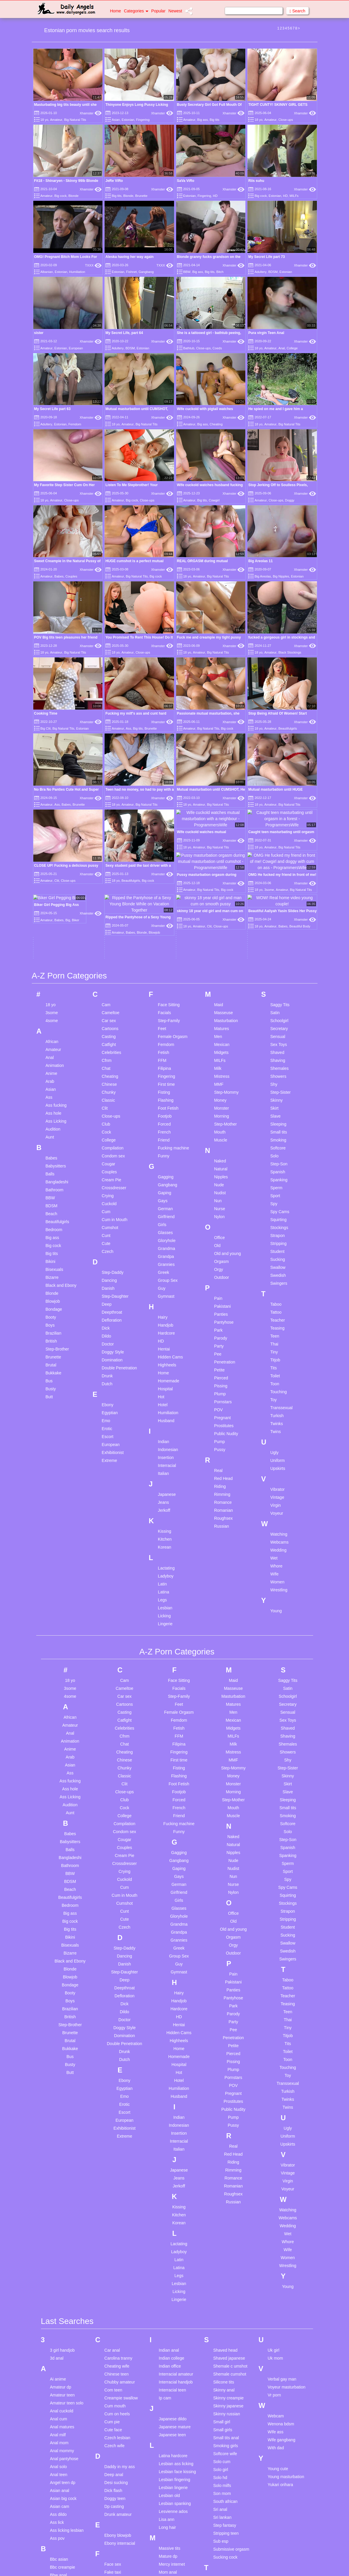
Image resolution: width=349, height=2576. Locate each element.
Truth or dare (225, 2562)
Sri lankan (222, 2398)
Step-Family (169, 901)
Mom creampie (172, 2476)
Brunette (141, 196)
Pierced (221, 1258)
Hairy (163, 1197)
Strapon (277, 1115)
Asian (116, 119)
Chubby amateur (119, 2262)
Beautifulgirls (287, 728)
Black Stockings (289, 652)
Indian (163, 1322)
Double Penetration (119, 1248)
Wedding (278, 1430)
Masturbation (226, 901)
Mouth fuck (169, 2500)
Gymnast (166, 1176)
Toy (273, 1280)
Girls (162, 1105)
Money (220, 980)
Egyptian (110, 1293)
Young (276, 1491)
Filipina (164, 948)
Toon (274, 1264)
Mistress (221, 956)
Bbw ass (58, 2463)
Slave (275, 996)
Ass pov (57, 2419)
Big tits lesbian (63, 2511)
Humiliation (77, 272)
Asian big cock (63, 2379)
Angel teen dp (62, 2363)
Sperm (276, 1068)
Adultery (260, 272)
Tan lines (221, 2458)
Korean (164, 1427)
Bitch (219, 272)
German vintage (119, 2561)
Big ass (202, 119)
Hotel (163, 1285)
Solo (274, 1036)
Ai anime (58, 2259)
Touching (278, 1272)
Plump (220, 1274)
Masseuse (223, 893)
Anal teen (58, 2355)
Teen (274, 1216)
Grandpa (166, 1136)
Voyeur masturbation (286, 2267)
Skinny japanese (228, 2286)
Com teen (113, 2270)
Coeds (217, 348)
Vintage (277, 1377)
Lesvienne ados (173, 2392)
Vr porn (274, 2275)
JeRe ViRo (114, 181)
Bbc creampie (62, 2447)
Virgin (275, 1385)
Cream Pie (111, 1060)
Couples (71, 576)
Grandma (166, 1128)
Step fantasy (224, 2406)
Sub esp (220, 2421)
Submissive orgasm (231, 2429)
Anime (51, 953)
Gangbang (146, 272)
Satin (275, 893)
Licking (164, 1496)
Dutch (107, 1264)
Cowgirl (214, 500)
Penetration (224, 1242)
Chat (106, 948)
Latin (162, 1464)
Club (106, 1004)
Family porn (115, 2460)
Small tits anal (226, 2318)
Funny (163, 1036)
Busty (51, 1269)
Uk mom (275, 2238)
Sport (275, 1076)
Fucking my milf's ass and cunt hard (135, 713)
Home (115, 11)
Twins (275, 1312)
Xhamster (91, 113)
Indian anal (169, 2230)
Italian (163, 1353)
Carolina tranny (118, 2238)
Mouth (220, 1012)
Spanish (277, 1052)
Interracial (167, 1345)
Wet (274, 1438)
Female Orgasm (172, 916)
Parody (220, 1218)
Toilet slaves (224, 2554)
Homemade (168, 1261)
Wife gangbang (281, 2320)
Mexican (221, 924)
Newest (175, 11)
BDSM (273, 272)
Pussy (219, 1330)
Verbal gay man (282, 2259)
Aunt (50, 1017)
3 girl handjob (62, 2230)
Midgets (221, 932)
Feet (162, 909)
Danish (108, 1168)
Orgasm (221, 1141)
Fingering (143, 119)
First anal (112, 2484)
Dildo (106, 1216)
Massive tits (169, 2429)
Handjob (165, 1205)
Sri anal (220, 2390)
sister (39, 333)
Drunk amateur (118, 2395)
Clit (104, 988)
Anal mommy (62, 2331)
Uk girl (273, 2230)
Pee (217, 1234)
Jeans (163, 1382)
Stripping (278, 1123)
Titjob (275, 1240)
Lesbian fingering (174, 2360)
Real (218, 1350)
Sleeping (278, 1004)
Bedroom (54, 1110)
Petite (219, 1250)
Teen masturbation (230, 2514)
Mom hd (166, 2484)
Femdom (74, 424)
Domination (112, 1240)
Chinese (109, 964)
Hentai (164, 1229)
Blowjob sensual (65, 2543)
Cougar (108, 1044)
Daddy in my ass (119, 2347)
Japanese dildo (172, 2299)
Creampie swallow (121, 2278)
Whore (276, 1446)
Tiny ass (221, 2546)
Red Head (223, 1358)
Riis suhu (256, 181)
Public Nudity (226, 1314)
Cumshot (110, 1108)
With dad (276, 2328)
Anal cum (58, 2299)
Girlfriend (166, 1097)
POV (218, 1290)
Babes (59, 576)
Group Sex (168, 1160)
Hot (161, 1277)
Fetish (163, 932)
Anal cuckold (61, 2291)
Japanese (167, 1374)
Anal (281, 348)
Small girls (222, 2310)
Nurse (219, 1089)
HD (215, 196)
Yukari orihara (280, 2365)
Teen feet (221, 2506)
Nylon (219, 1097)
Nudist (220, 1073)
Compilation (112, 1028)
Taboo (276, 1184)
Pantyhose (224, 1202)
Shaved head (225, 2230)
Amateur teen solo (67, 2283)
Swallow (277, 1147)
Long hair (167, 2408)
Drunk (107, 1256)
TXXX (93, 265)
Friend (164, 1020)
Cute (106, 1123)
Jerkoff (164, 1390)
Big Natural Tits (75, 119)
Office (219, 1118)
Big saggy (59, 2503)
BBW (187, 272)
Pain (218, 1178)
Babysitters (56, 1046)
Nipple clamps (172, 2521)
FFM (162, 940)
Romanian (223, 1390)
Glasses (165, 1113)
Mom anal (168, 2452)
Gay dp (111, 2553)
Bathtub (188, 348)
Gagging (165, 1057)
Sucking (277, 1139)
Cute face (113, 2310)
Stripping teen (226, 2413)
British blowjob (63, 2567)
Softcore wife (225, 2334)
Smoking (278, 1020)
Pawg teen (168, 2571)
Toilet (275, 1256)
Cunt (106, 1115)
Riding (220, 1366)
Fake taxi (112, 2452)
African (52, 921)
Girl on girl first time (122, 2569)
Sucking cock (225, 2437)
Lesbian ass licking (176, 2344)
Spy (273, 1084)
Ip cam (165, 2278)
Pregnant (222, 1298)
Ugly (274, 1332)
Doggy (290, 500)
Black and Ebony (61, 1165)
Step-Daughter (115, 1176)
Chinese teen (116, 2254)
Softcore (278, 1028)
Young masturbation (286, 2357)
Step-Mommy (226, 972)
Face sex (112, 2444)
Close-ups (285, 119)
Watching (278, 1414)
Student (277, 1131)
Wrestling (278, 1470)
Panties (221, 1194)
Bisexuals (54, 1149)
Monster (221, 988)
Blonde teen (61, 2527)
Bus (49, 1261)
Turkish (277, 1296)
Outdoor (221, 1157)
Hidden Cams (170, 1237)
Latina (163, 1472)
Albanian (46, 272)
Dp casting (114, 2387)
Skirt (274, 988)
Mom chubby (170, 2468)
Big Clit (45, 728)
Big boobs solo (63, 2487)
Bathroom (55, 1070)
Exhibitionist (113, 1332)
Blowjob (53, 1181)
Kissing (164, 1411)
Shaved (277, 932)
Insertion (166, 1337)
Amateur (56, 119)
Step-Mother (225, 1004)
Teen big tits (224, 2474)
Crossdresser (114, 1068)
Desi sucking (116, 2363)
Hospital (165, 1269)
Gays (163, 1081)
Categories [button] (136, 11)
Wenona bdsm (281, 2304)
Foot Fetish (168, 988)
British (51, 1221)
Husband (166, 1301)
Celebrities (111, 932)
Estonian (128, 119)
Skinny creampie (228, 2278)
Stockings (279, 1108)
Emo (106, 1301)
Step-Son (278, 1044)
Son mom (222, 2374)
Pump (219, 1322)
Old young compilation (169, 2553)
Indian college (171, 2238)
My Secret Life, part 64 (124, 333)
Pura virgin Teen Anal (266, 333)
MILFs (294, 196)
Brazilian (54, 1213)
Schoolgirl (279, 901)
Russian (221, 1406)
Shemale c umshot (230, 2246)
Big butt (57, 2495)
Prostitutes (224, 1306)
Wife (274, 1454)
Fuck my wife (116, 2524)
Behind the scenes (67, 2471)
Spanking (278, 1060)
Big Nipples (281, 576)
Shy (273, 964)
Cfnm (106, 940)
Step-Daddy (112, 1152)
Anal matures (62, 2307)
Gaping (164, 1073)
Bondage (54, 1189)
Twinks (276, 1304)
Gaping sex (114, 2545)
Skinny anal (223, 2270)
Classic (108, 980)
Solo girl (220, 2350)
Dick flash (113, 2371)
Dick (106, 1208)
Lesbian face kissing (177, 2352)
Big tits (214, 119)
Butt (49, 1277)
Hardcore (166, 1213)
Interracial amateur (176, 2254)
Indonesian (168, 1330)
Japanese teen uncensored (172, 2318)
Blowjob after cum (66, 2535)
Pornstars (223, 1282)
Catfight (109, 924)
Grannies (166, 1144)
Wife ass (276, 2312)
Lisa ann (166, 2400)
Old (217, 1125)
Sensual (277, 916)
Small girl (221, 2302)
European (76, 348)
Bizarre (52, 1157)
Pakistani (222, 1186)
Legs (162, 1480)
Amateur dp (60, 2267)
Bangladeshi (57, 1062)
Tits (273, 1248)
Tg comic (221, 2538)
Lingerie (165, 1504)
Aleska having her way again (129, 257)
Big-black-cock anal (68, 2519)
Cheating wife (116, 2246)
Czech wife (114, 2326)
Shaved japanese (229, 2238)
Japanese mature (175, 2307)
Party (219, 1226)
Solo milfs (222, 2366)
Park (218, 1210)
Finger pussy (116, 2476)
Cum (106, 1092)
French (164, 1012)
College (292, 348)
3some (52, 893)
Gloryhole (167, 1120)
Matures (221, 909)
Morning (221, 996)
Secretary (279, 909)
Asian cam (59, 2387)
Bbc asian (59, 2439)
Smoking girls (225, 2326)
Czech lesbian (117, 2318)
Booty (51, 1197)
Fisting (164, 972)
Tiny (274, 1232)
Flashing (165, 980)
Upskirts (277, 1348)
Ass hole (54, 993)
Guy (162, 1168)
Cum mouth (114, 2286)
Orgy (218, 1149)
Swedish (278, 1155)
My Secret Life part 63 (52, 409)
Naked (220, 1041)
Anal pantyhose (64, 2339)
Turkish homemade (230, 2570)
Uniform (277, 1340)
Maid (218, 885)
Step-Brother (57, 1229)
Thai (274, 1224)
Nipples (221, 1057)
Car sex (109, 901)
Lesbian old (169, 2376)
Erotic (107, 1309)
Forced (164, 1004)
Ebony (107, 1285)
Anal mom (59, 2323)
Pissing (220, 1266)
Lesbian (165, 1488)
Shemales (279, 948)
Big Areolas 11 (260, 561)
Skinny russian (226, 2294)
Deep (106, 1184)
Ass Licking (56, 1001)
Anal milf (58, 2315)
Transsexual (281, 1288)
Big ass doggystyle (67, 2479)
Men (218, 916)
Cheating (216, 424)
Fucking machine (173, 1028)
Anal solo (58, 2347)
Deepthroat (112, 1192)
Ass (128, 728)
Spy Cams (280, 1092)
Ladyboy (165, 1456)
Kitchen (165, 1419)
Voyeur (276, 1393)
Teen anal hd (225, 2466)
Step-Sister (280, 972)
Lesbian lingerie (173, 2368)
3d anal (57, 2238)
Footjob (165, 996)
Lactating (166, 1448)
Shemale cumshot (229, 2254)
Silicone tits (223, 2262)
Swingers (278, 1163)
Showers (278, 956)
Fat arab (112, 2468)
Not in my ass (171, 2529)
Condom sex (113, 1036)
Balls (50, 1054)
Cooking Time (45, 713)
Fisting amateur (118, 2492)
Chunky (108, 972)
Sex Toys (278, 924)
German (165, 1089)
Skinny (276, 980)
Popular (158, 11)
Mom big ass (170, 2460)
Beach (51, 1094)
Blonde (73, 196)
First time (166, 964)
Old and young (227, 1133)
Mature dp (168, 2436)
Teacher (277, 1200)
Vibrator (277, 1369)
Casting (108, 916)
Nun (218, 1081)
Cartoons (110, 909)
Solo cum (221, 2342)
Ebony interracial (119, 2424)
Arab (50, 961)
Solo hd (220, 2358)
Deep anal (113, 2355)
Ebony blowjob (117, 2416)
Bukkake (54, 1253)
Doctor (108, 1224)
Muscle (220, 1020)
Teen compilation (228, 2490)
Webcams (279, 1422)
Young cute (278, 2349)
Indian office (170, 2246)
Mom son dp (170, 2492)
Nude (219, 1065)
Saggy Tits (280, 885)
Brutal (51, 1245)
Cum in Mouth (114, 1100)
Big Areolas (262, 576)
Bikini (50, 1141)
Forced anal (115, 2508)
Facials (164, 893)
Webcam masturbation (280, 2299)
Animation (55, 945)
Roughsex (223, 1398)
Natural (220, 1049)
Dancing (109, 1160)
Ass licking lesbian (67, 2411)
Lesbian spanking (175, 2384)
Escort (107, 1317)
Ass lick (57, 2403)
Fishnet (131, 272)
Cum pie (112, 2302)
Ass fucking (56, 985)
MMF (219, 964)
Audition (53, 1009)
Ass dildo (58, 2395)
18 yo (44, 119)
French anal (115, 2516)
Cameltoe (110, 893)
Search (297, 11)
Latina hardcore (173, 2336)
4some (52, 901)
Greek (163, 1152)
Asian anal (59, 2371)
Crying (107, 1076)
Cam (106, 885)
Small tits (278, 1012)
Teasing (277, 1208)
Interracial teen (172, 2270)
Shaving (277, 940)
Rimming (222, 1374)
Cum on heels (117, 2294)
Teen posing (224, 2522)
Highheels (167, 1245)
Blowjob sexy (62, 2551)
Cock (106, 1012)
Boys (50, 1205)
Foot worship (116, 2500)
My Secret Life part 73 (266, 257)
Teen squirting (226, 2530)
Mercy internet (172, 2444)
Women (277, 1462)
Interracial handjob (176, 2262)
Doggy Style (113, 1232)
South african (225, 2382)
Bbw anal (58, 2455)
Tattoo (276, 1192)
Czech (107, 1131)
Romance (223, 1382)
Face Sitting (169, 885)
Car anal (112, 2230)
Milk (217, 948)
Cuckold (109, 1084)
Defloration (112, 1200)
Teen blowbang (227, 2482)
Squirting (278, 1100)
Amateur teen (62, 2275)
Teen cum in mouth (230, 2498)
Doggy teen (114, 2379)
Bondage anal (62, 2559)
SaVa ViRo (185, 181)
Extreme (109, 1340)
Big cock (60, 196)
